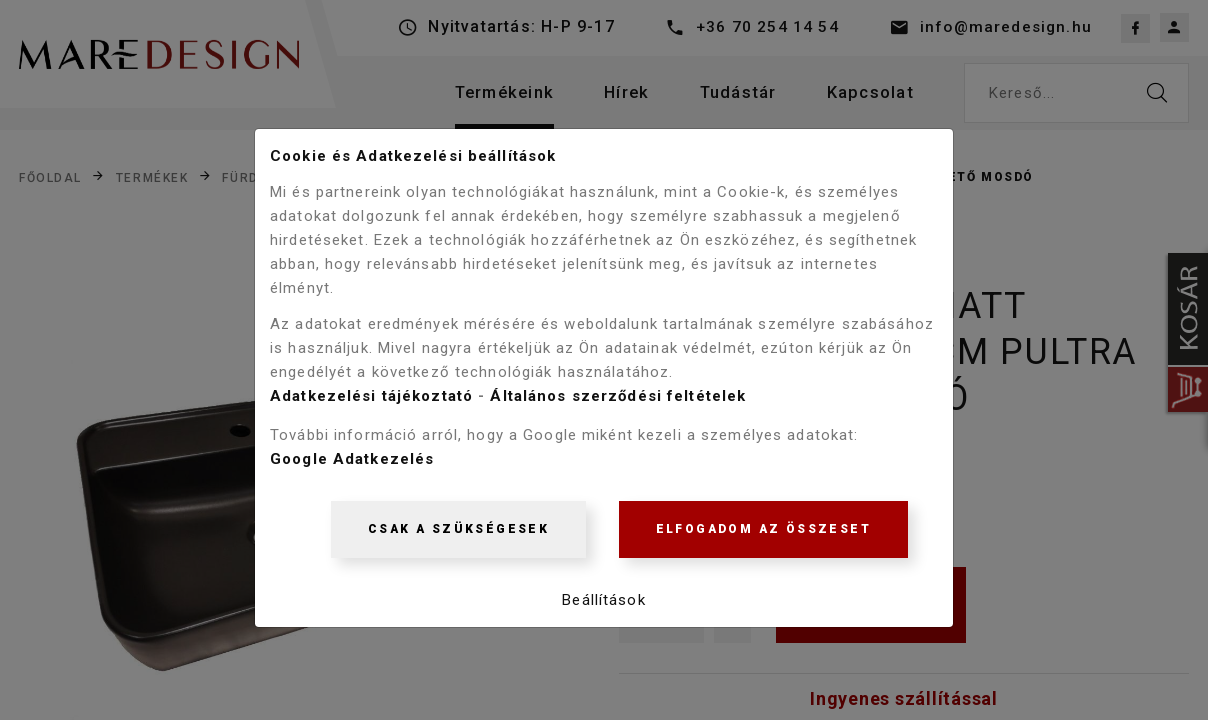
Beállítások (603, 603)
